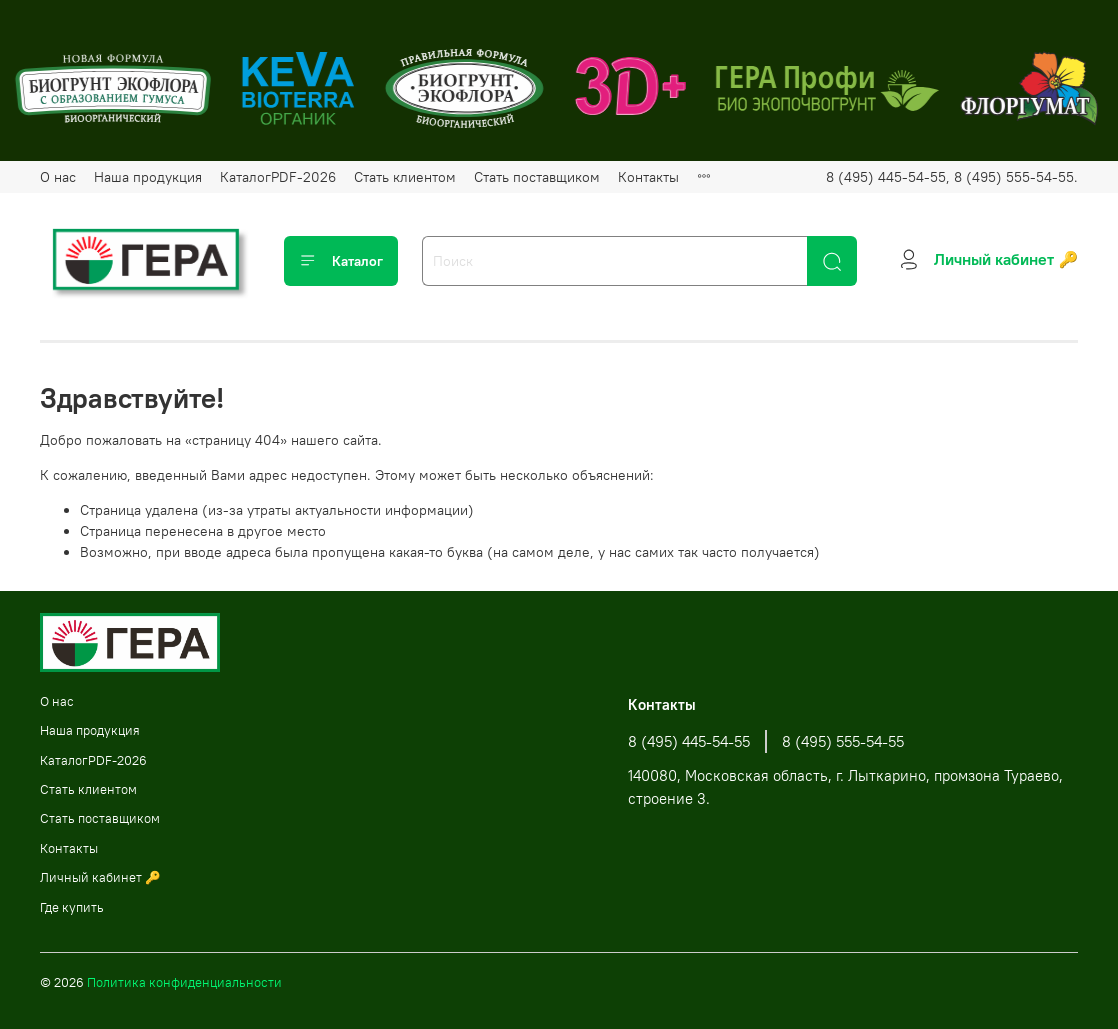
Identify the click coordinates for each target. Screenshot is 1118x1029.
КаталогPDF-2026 (278, 177)
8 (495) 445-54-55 (689, 741)
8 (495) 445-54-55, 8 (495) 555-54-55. (952, 177)
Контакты (648, 177)
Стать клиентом (405, 177)
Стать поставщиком (537, 177)
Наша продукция (148, 177)
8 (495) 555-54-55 (843, 741)
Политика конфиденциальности (184, 982)
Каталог (341, 261)
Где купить (72, 907)
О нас (58, 177)
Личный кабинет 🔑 (100, 877)
